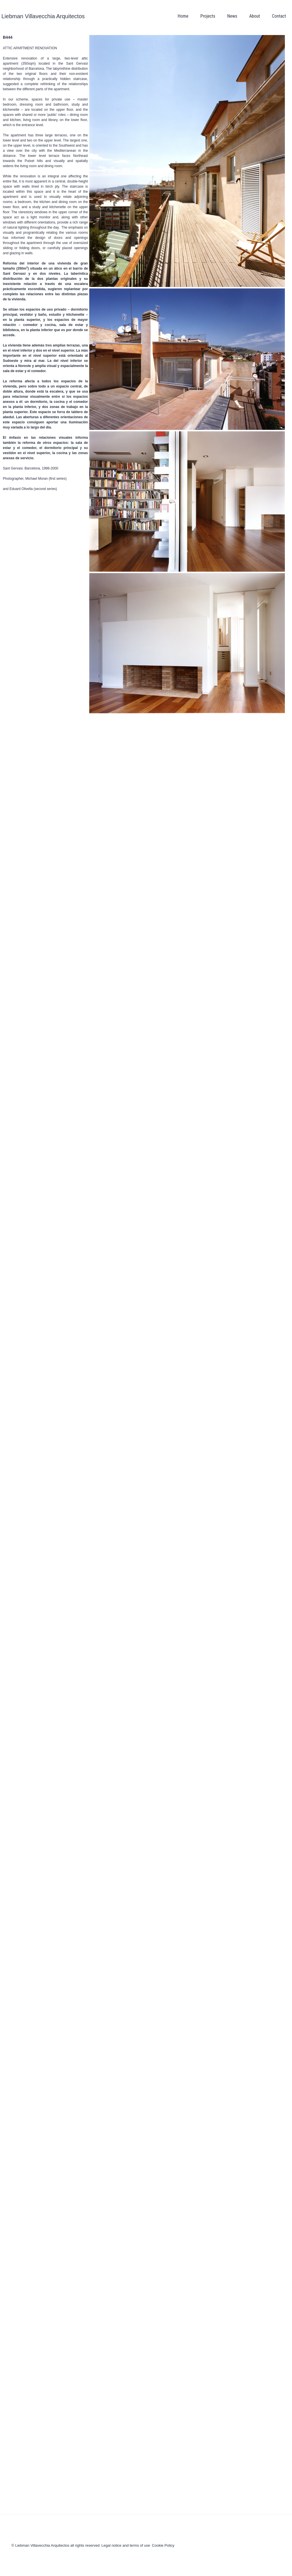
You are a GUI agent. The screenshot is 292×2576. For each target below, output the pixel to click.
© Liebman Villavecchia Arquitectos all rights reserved (55, 2545)
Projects (207, 16)
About (254, 16)
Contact (279, 16)
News (232, 16)
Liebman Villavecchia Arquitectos (43, 16)
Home (183, 16)
